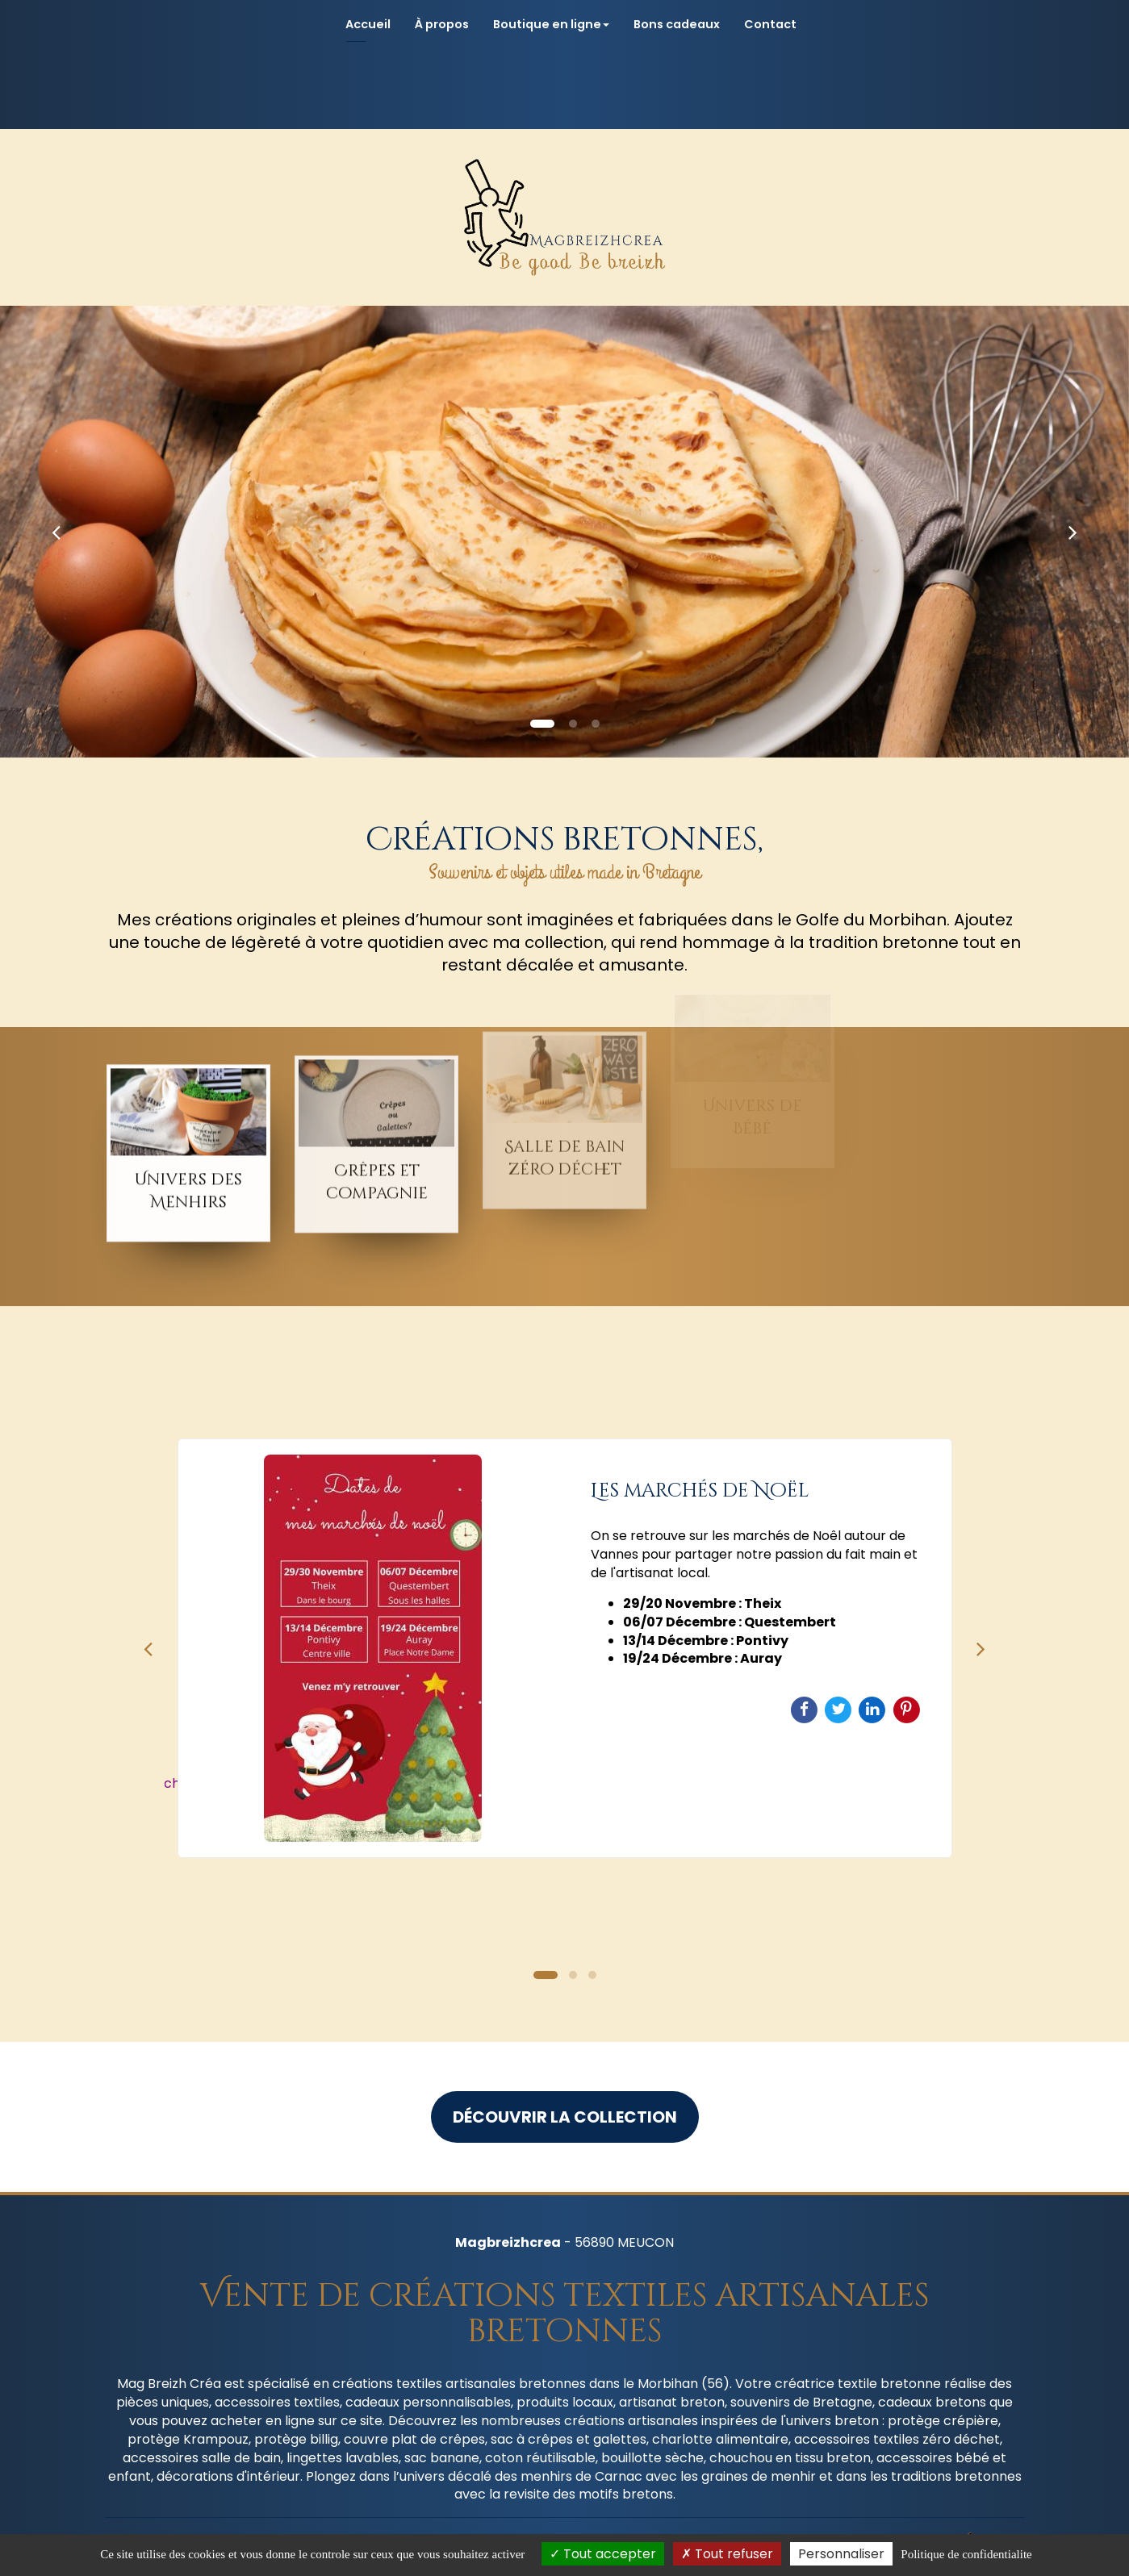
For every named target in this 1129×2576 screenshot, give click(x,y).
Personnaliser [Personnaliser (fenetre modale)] (841, 2554)
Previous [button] (148, 1648)
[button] (56, 532)
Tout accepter (603, 2554)
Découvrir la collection (565, 2117)
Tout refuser (727, 2554)
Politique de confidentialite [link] (966, 2554)
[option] (565, 1648)
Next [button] (981, 1648)
